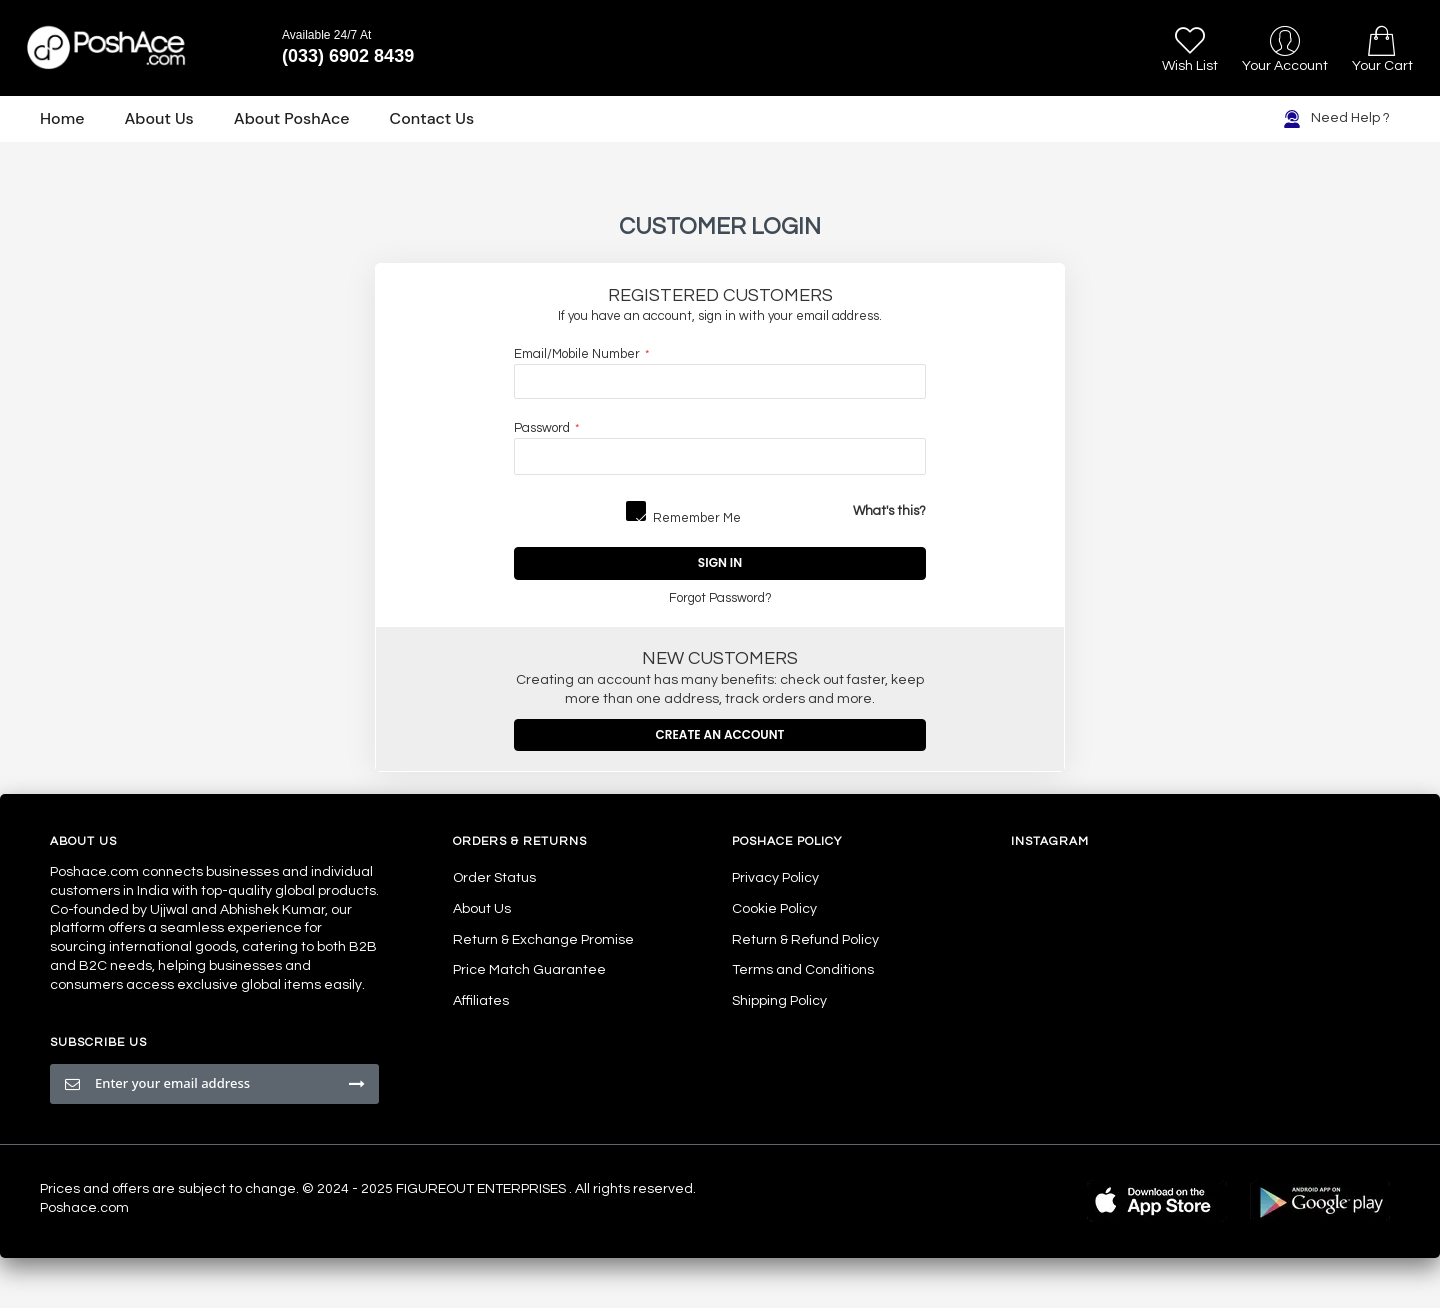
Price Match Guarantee (529, 970)
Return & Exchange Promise (543, 940)
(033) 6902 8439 (348, 56)
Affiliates (481, 1001)
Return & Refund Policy (805, 940)
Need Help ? (1336, 119)
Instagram (1050, 841)
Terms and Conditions (803, 970)
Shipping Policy (779, 1001)
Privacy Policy (775, 878)
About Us (482, 909)
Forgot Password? (720, 599)
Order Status (494, 878)
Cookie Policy (774, 909)
